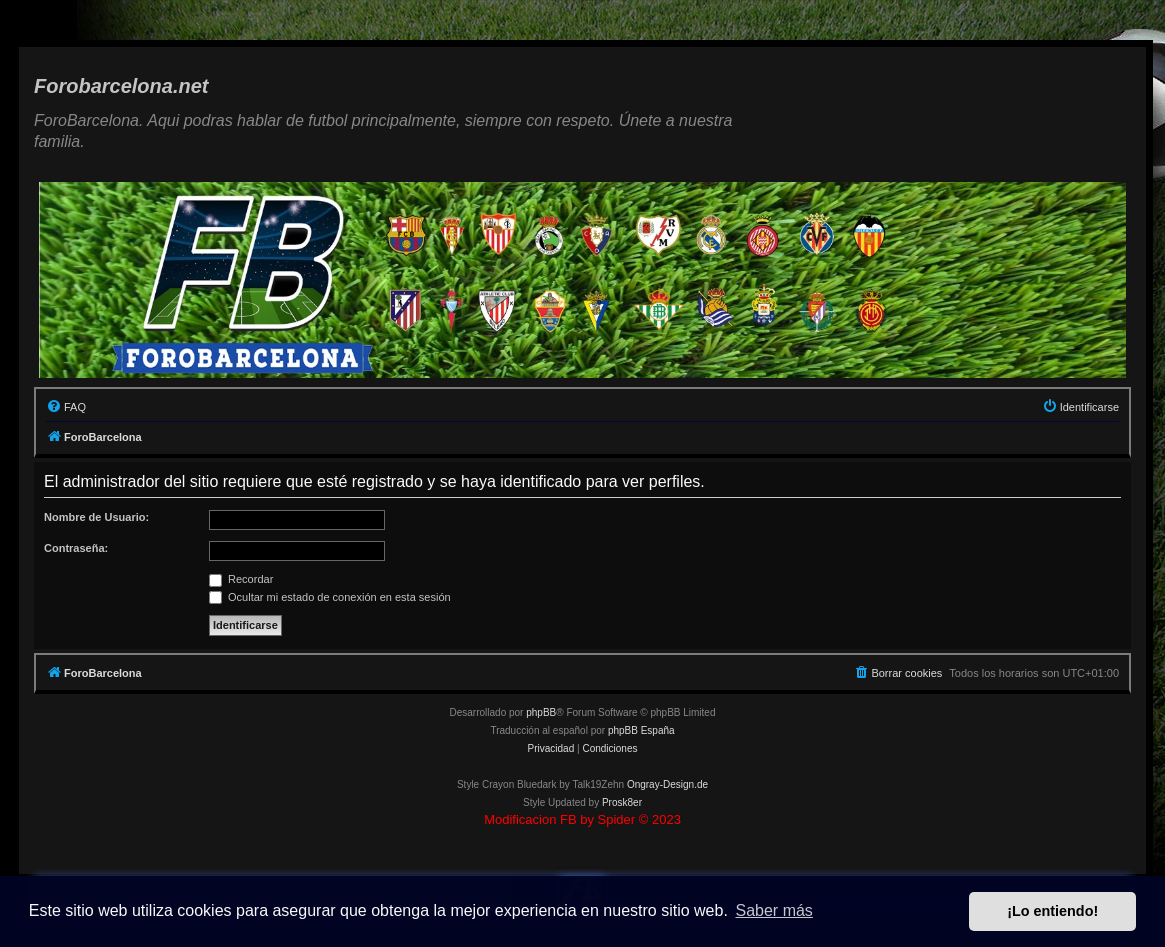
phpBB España (641, 730)
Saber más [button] (774, 910)
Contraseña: (76, 548)
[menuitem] (66, 407)
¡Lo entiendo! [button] (1052, 911)
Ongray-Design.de (667, 784)
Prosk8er (622, 802)
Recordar (241, 579)
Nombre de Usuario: (96, 517)
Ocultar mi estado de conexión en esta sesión (330, 597)
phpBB (541, 712)
